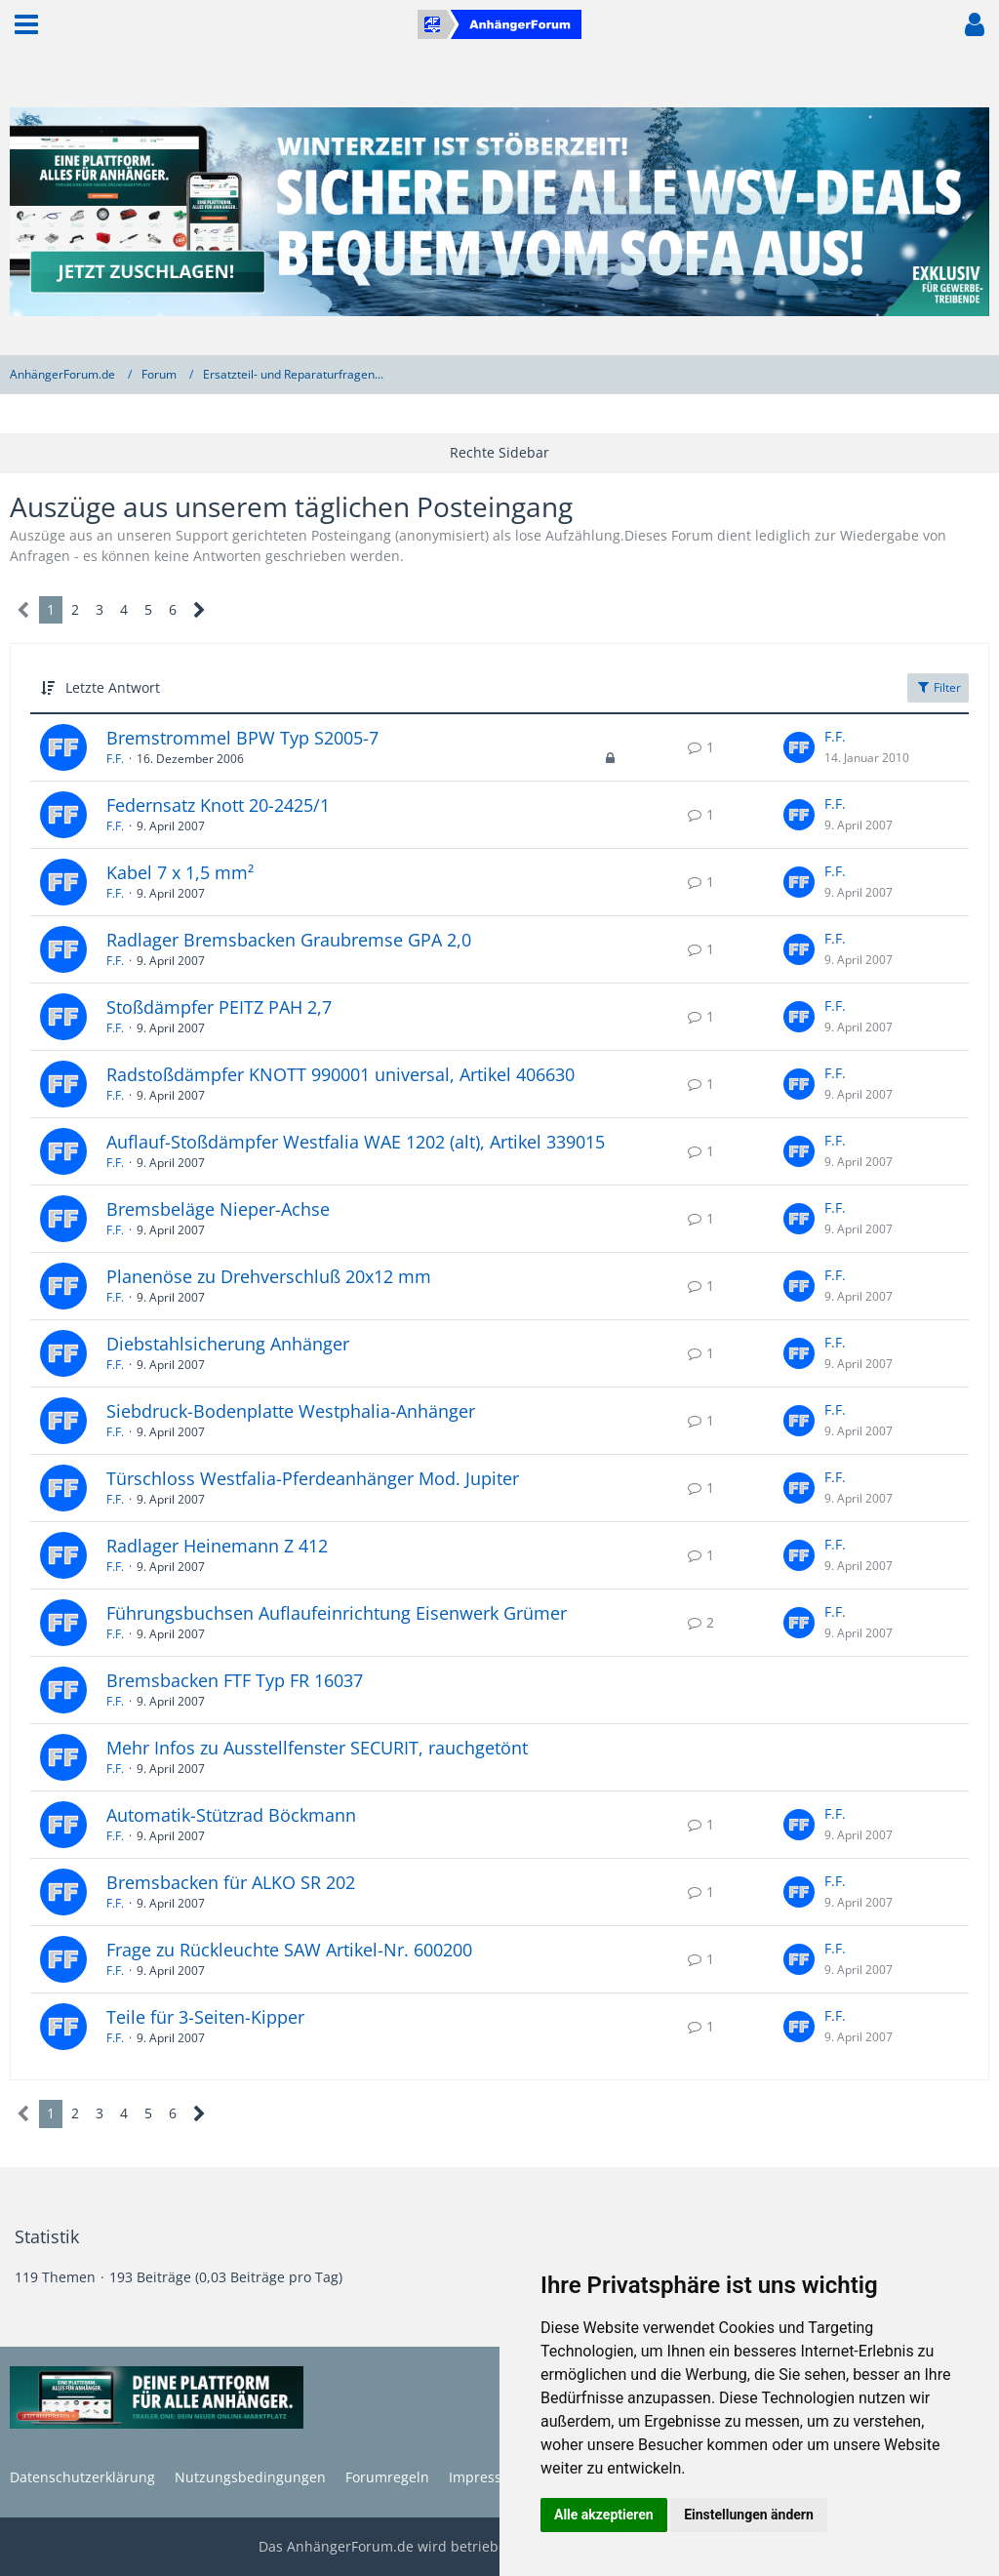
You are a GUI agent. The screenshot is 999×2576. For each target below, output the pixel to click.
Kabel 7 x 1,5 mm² (180, 872)
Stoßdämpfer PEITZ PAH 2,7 (219, 1007)
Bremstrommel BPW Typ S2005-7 (242, 737)
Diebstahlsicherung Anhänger (227, 1343)
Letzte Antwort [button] (112, 687)
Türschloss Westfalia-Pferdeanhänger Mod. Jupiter (312, 1478)
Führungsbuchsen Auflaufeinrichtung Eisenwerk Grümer (336, 1613)
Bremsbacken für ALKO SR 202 (230, 1882)
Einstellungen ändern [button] (749, 2514)
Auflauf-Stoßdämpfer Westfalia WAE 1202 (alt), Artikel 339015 (355, 1141)
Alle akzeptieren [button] (604, 2514)
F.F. (115, 758)
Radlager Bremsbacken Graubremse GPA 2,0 (288, 939)
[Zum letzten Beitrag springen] (799, 747)
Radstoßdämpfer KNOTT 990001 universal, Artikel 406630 (340, 1074)
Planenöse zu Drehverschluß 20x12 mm (268, 1276)
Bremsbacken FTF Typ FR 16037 (234, 1680)
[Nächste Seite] (199, 610)
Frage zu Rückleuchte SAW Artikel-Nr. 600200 (289, 1949)
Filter (938, 687)
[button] (26, 24)
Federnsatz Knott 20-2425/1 (218, 805)
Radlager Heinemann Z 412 (217, 1545)
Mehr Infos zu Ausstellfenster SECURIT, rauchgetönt (317, 1747)
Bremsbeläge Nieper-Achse (218, 1209)
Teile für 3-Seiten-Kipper (205, 2017)
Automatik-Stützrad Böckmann (231, 1815)
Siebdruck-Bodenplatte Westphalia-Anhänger (290, 1411)
